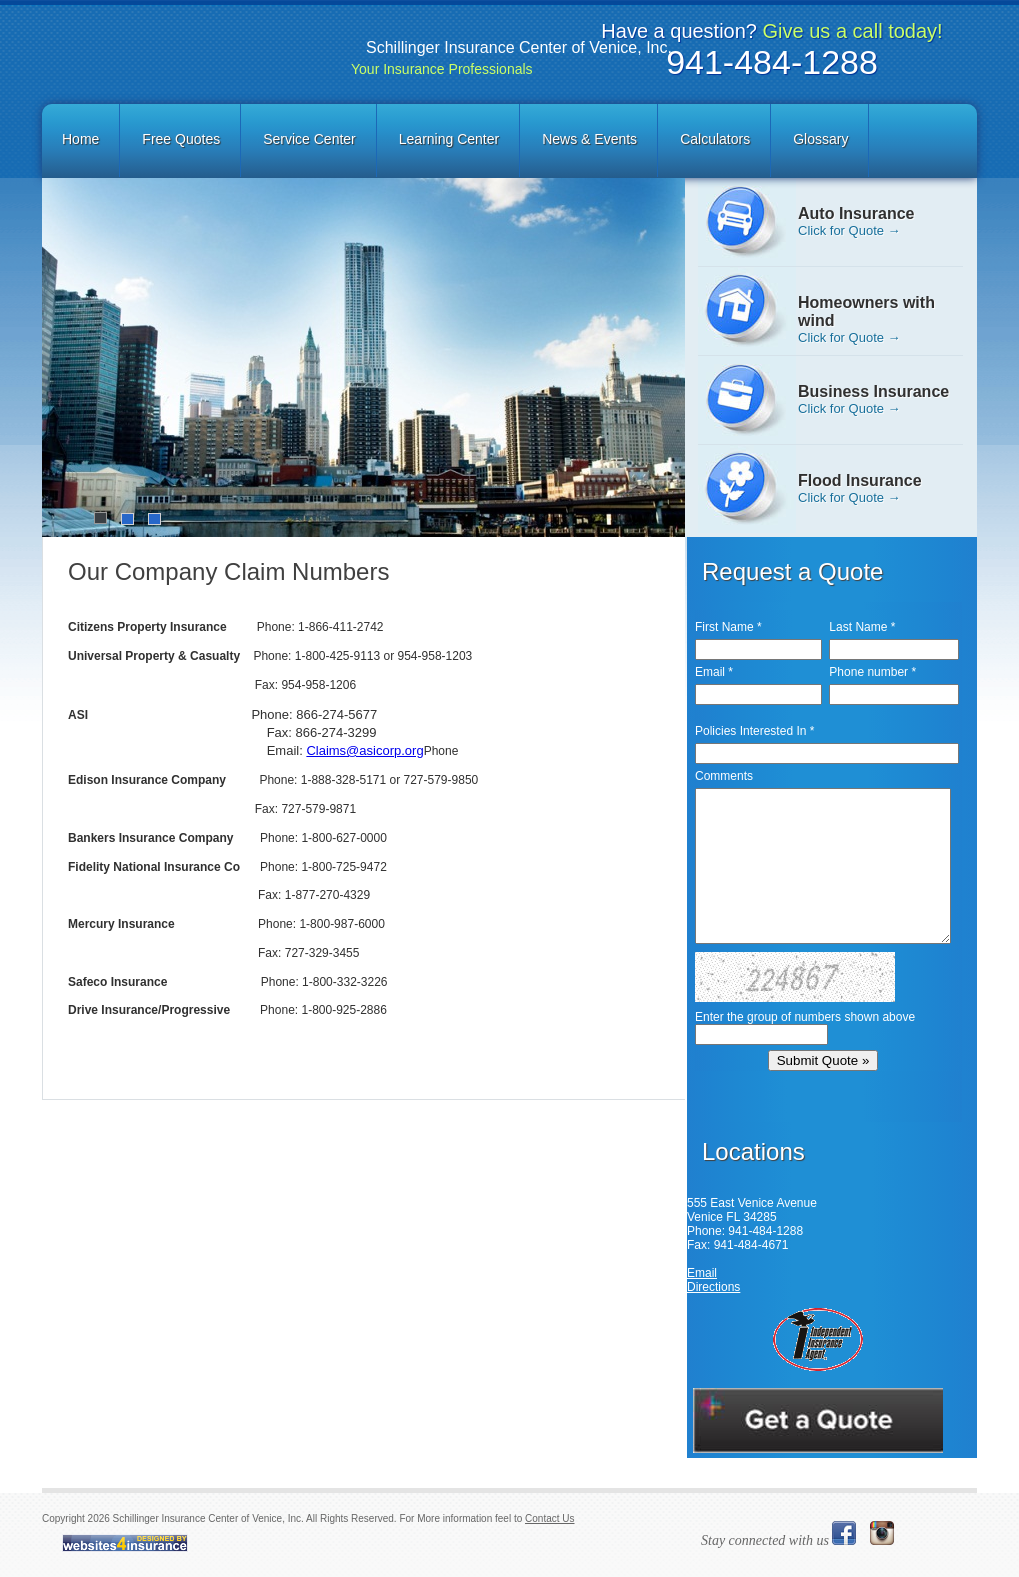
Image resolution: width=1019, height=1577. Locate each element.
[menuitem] (82, 140)
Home (80, 139)
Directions (713, 1287)
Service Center (309, 139)
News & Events (589, 139)
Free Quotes (181, 139)
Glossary (820, 139)
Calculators (715, 139)
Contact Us (549, 1518)
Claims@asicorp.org (364, 750)
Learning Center (449, 139)
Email (702, 1273)
